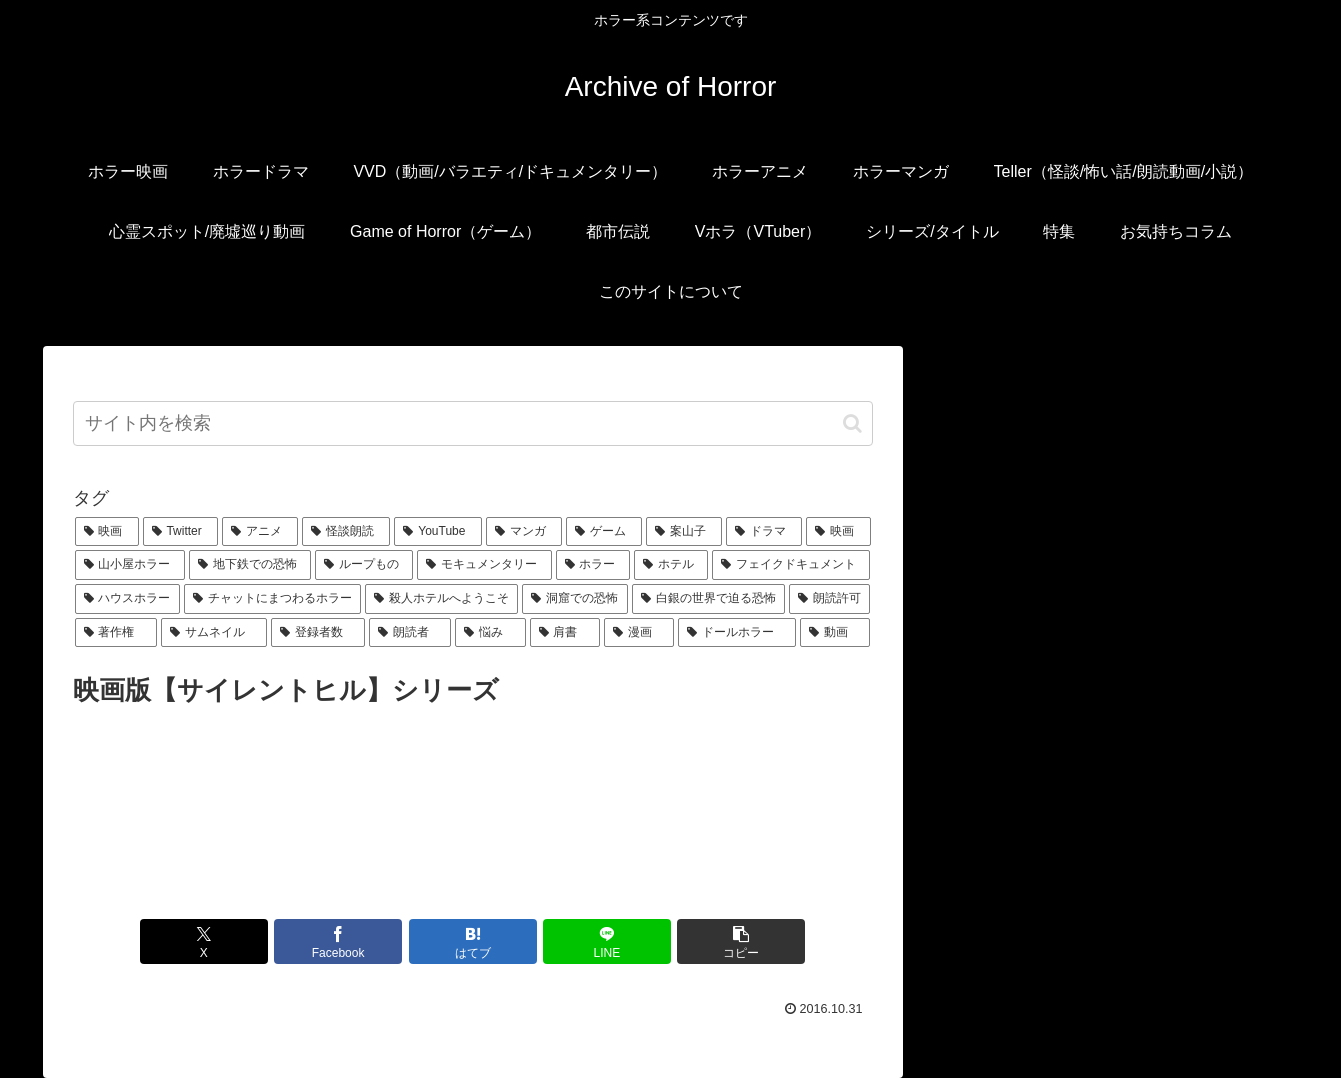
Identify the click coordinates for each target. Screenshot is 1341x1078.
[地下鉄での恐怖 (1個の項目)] (250, 565)
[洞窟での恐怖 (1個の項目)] (574, 599)
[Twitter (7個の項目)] (181, 532)
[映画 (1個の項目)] (838, 532)
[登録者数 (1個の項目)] (318, 633)
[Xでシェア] (204, 941)
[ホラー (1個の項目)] (593, 565)
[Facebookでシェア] (338, 941)
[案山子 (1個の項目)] (684, 532)
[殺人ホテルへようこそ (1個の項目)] (441, 599)
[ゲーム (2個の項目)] (604, 532)
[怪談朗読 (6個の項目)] (346, 532)
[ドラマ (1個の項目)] (764, 532)
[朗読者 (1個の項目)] (410, 633)
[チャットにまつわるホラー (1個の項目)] (272, 599)
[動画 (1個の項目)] (835, 633)
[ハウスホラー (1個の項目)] (127, 599)
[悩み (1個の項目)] (490, 633)
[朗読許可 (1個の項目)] (829, 599)
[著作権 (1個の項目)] (116, 633)
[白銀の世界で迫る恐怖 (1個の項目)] (708, 599)
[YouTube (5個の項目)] (437, 532)
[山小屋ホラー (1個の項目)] (130, 565)
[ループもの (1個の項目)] (364, 565)
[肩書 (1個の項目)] (565, 633)
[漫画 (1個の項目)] (639, 633)
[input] (473, 423)
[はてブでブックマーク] (473, 941)
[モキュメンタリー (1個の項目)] (484, 565)
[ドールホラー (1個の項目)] (737, 633)
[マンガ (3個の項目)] (524, 532)
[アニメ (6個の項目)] (260, 532)
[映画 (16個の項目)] (107, 532)
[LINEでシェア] (607, 941)
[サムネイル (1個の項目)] (214, 633)
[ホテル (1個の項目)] (671, 565)
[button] (852, 423)
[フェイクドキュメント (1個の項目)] (791, 565)
